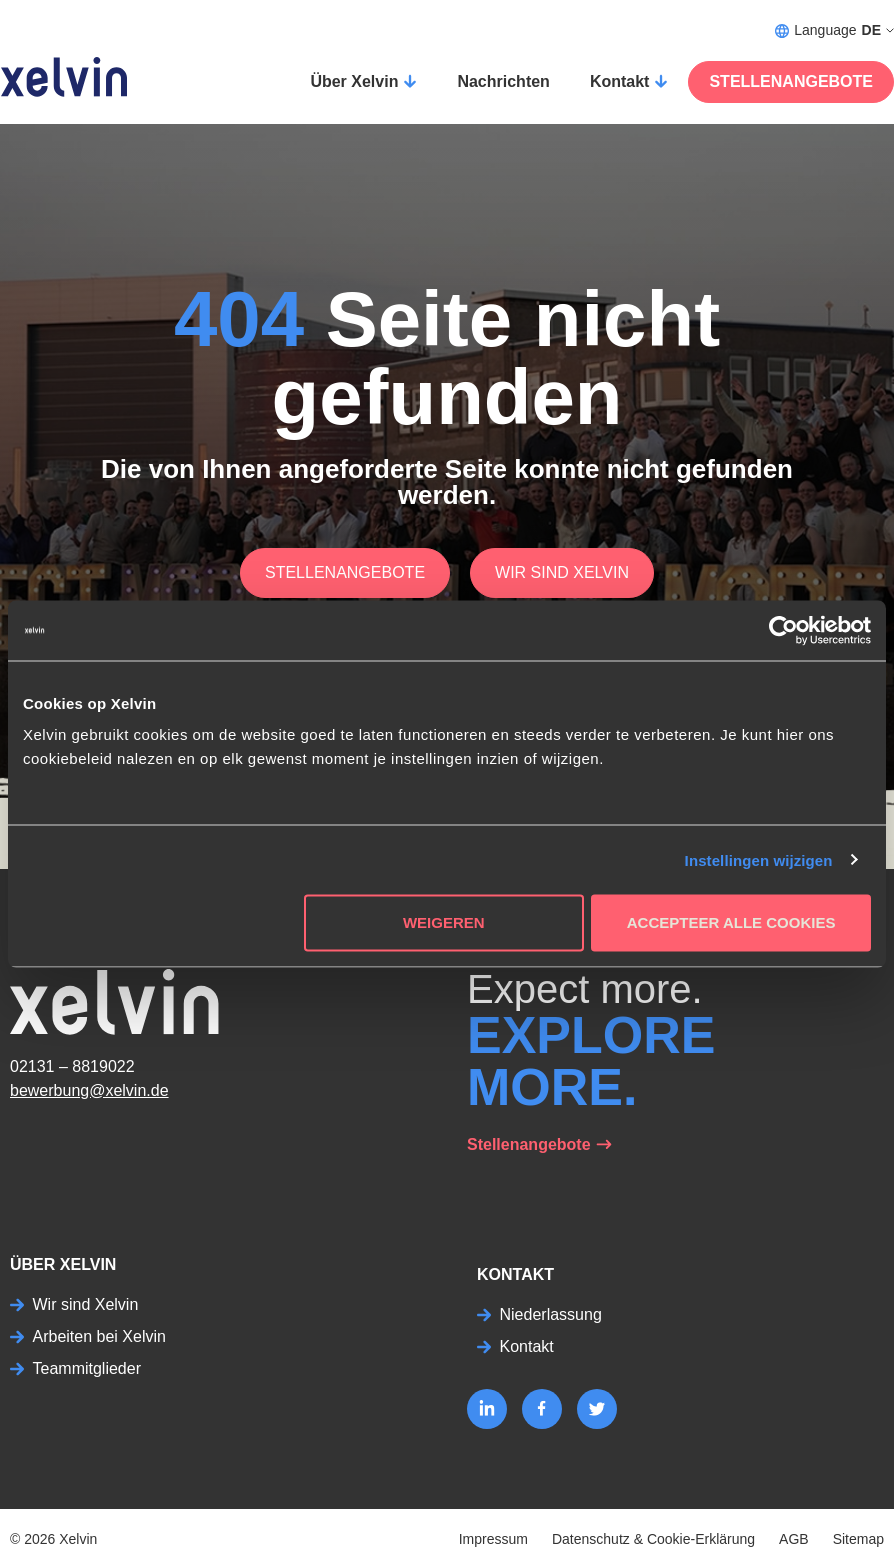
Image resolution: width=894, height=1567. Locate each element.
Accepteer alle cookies (731, 922)
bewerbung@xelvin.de (89, 1090)
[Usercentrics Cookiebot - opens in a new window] (783, 630)
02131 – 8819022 (72, 1066)
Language (834, 30)
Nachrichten (503, 81)
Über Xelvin (354, 81)
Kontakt (620, 81)
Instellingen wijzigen (759, 859)
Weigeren (444, 922)
